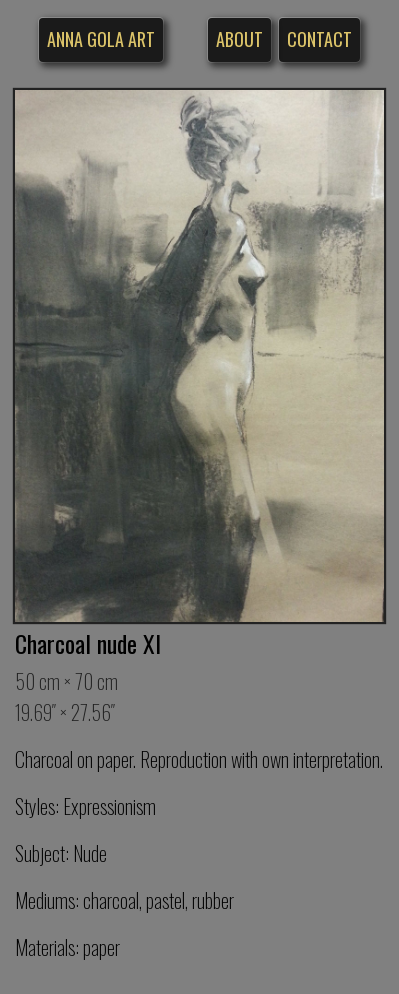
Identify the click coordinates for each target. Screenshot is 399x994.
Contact (319, 39)
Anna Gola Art (101, 39)
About (239, 39)
